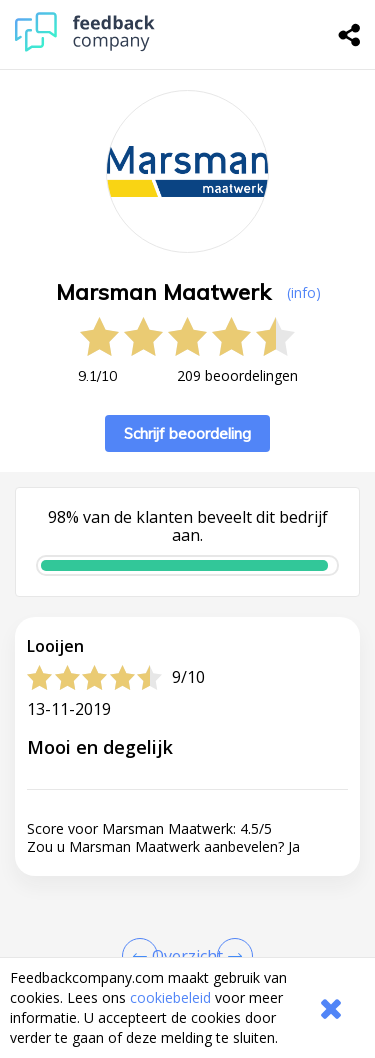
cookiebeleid (170, 997)
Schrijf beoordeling (187, 433)
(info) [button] (304, 292)
